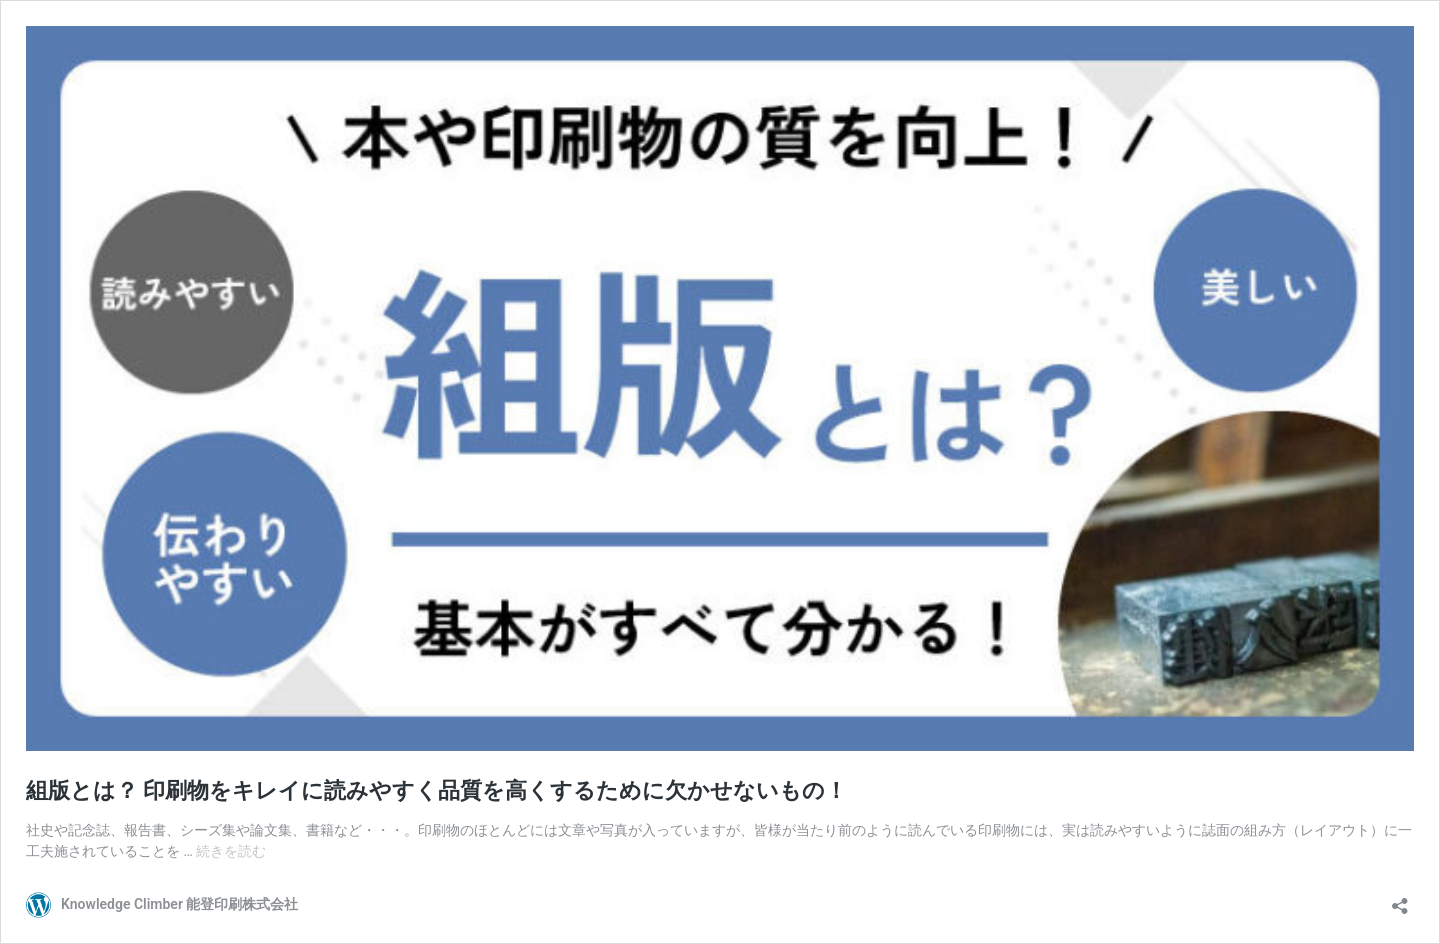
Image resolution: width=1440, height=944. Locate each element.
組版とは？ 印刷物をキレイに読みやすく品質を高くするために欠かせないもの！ (436, 790)
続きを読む (231, 851)
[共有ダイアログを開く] (1400, 899)
